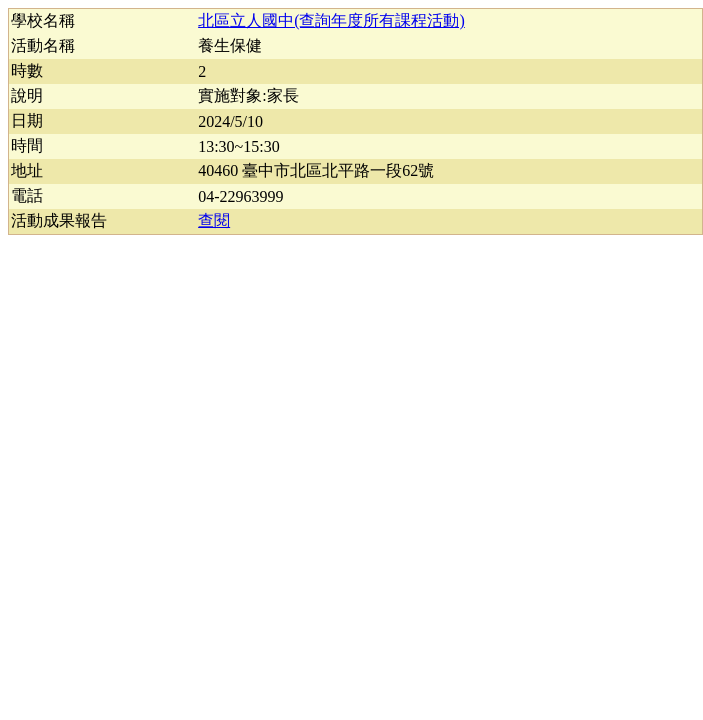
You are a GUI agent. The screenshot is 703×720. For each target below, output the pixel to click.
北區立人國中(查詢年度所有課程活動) (331, 20)
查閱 (214, 220)
